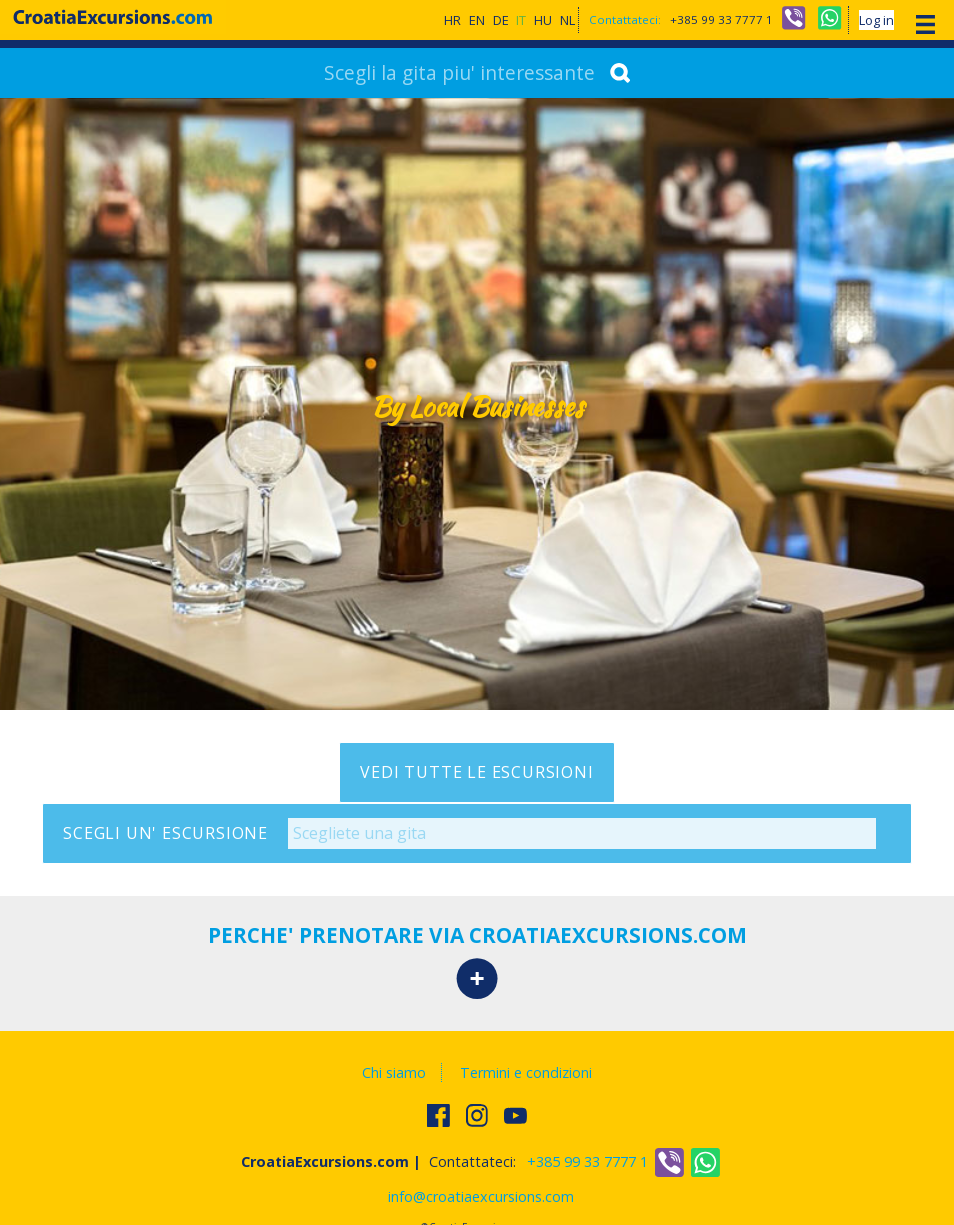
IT (521, 20)
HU (543, 20)
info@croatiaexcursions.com (481, 1196)
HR (452, 20)
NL (567, 20)
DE (501, 20)
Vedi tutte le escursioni (476, 772)
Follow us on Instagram (479, 1115)
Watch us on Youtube (517, 1115)
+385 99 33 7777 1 (721, 19)
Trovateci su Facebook (440, 1115)
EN (477, 20)
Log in (876, 20)
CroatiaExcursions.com (113, 17)
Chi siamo (394, 1072)
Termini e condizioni (526, 1072)
